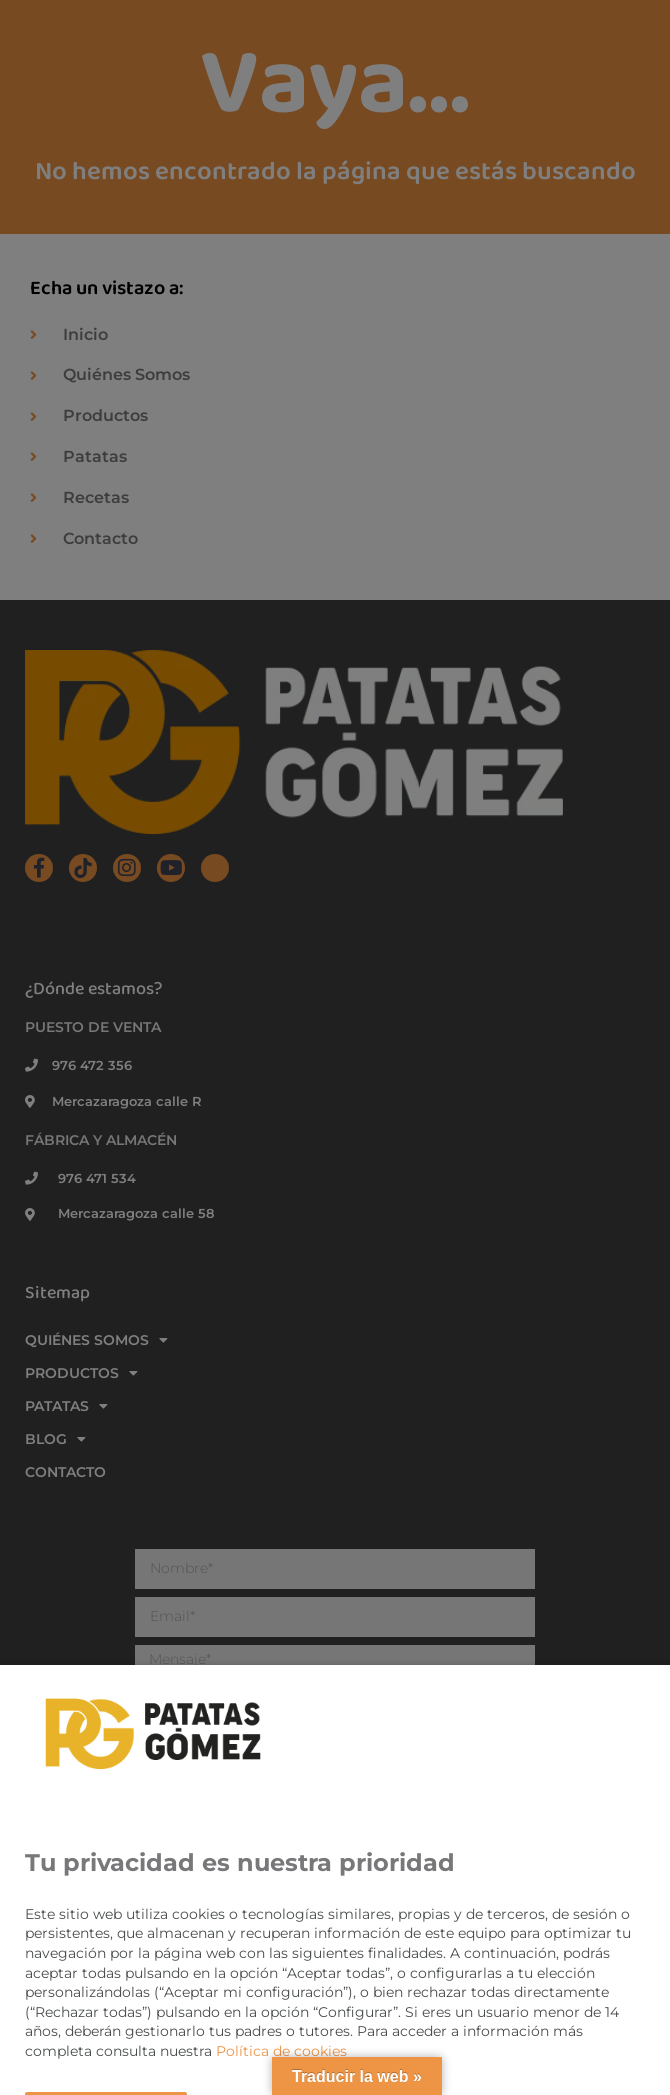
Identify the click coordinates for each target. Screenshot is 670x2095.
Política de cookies (281, 2051)
